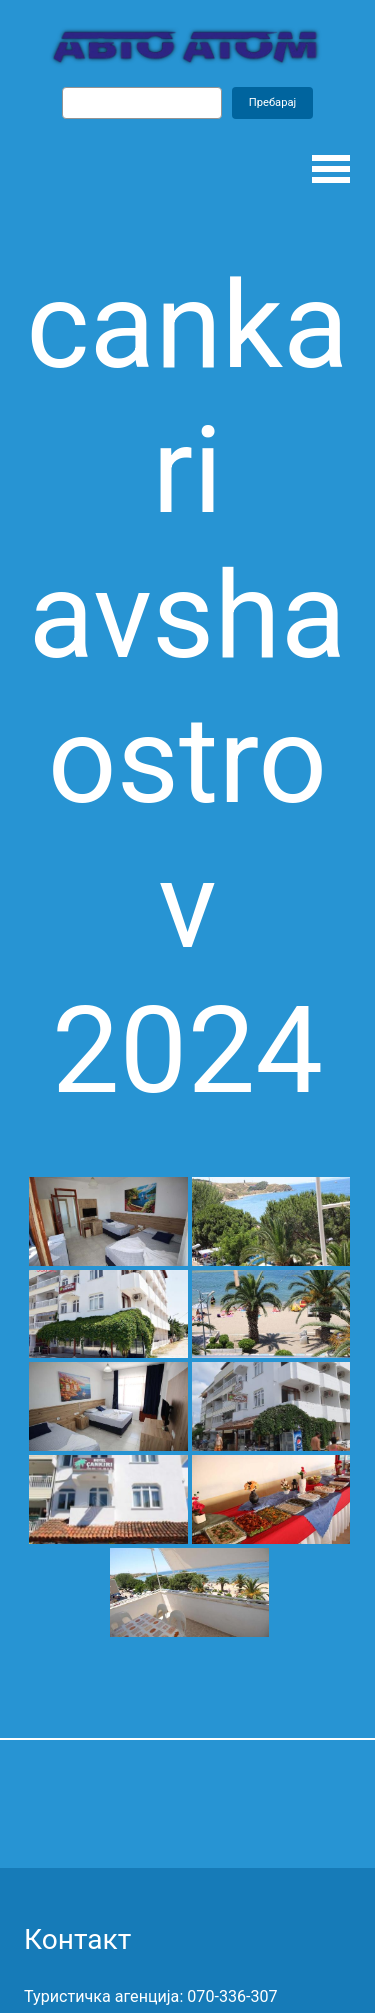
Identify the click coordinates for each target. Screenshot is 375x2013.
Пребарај (273, 102)
